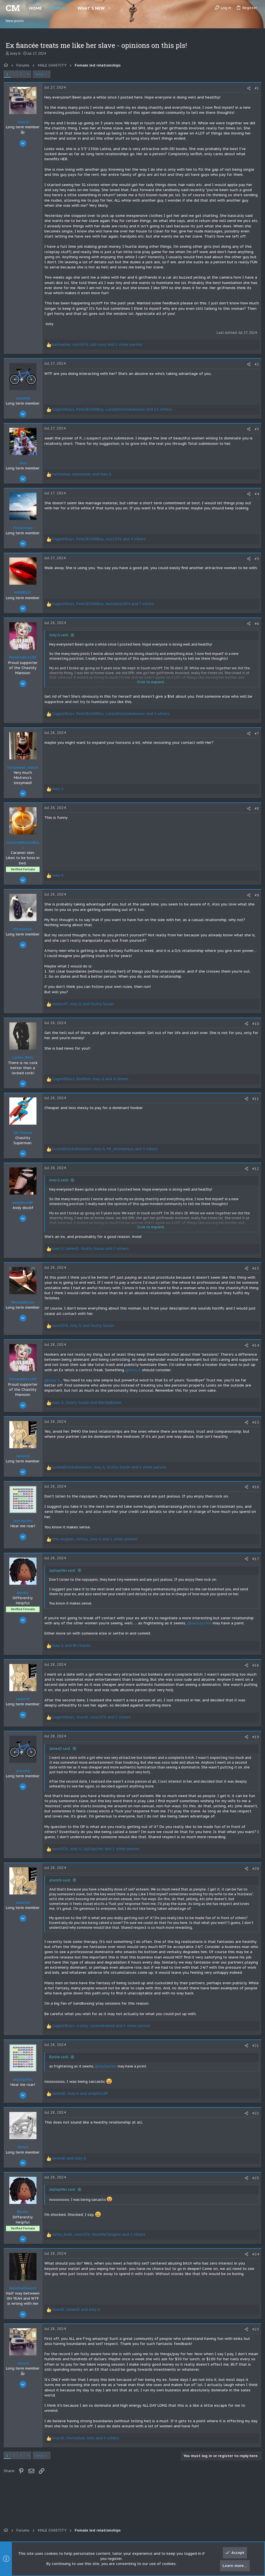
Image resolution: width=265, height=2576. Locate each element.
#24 (253, 2264)
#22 (253, 2123)
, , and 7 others (105, 608)
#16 (253, 1492)
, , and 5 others (112, 718)
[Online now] (25, 2289)
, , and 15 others (114, 414)
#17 (253, 1564)
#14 (253, 1350)
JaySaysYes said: (64, 1575)
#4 (255, 499)
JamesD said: (62, 1753)
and (73, 1650)
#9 (255, 900)
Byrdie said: (61, 2067)
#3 (255, 434)
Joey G (15, 53)
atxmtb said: (62, 1885)
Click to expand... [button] (152, 687)
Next (41, 74)
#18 (253, 1670)
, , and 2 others (92, 1253)
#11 (253, 1103)
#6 (255, 628)
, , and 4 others (101, 544)
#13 (253, 1273)
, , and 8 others (87, 2448)
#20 (253, 1873)
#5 (255, 563)
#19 (253, 1742)
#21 (253, 2055)
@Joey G (172, 1375)
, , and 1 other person (99, 349)
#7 (255, 738)
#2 (255, 369)
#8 (255, 813)
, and (83, 479)
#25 (253, 2339)
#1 (255, 88)
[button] (109, 8)
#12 (253, 1173)
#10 (253, 1028)
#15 (253, 1427)
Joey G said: (61, 640)
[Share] (247, 88)
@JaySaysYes (201, 1628)
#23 (253, 2188)
